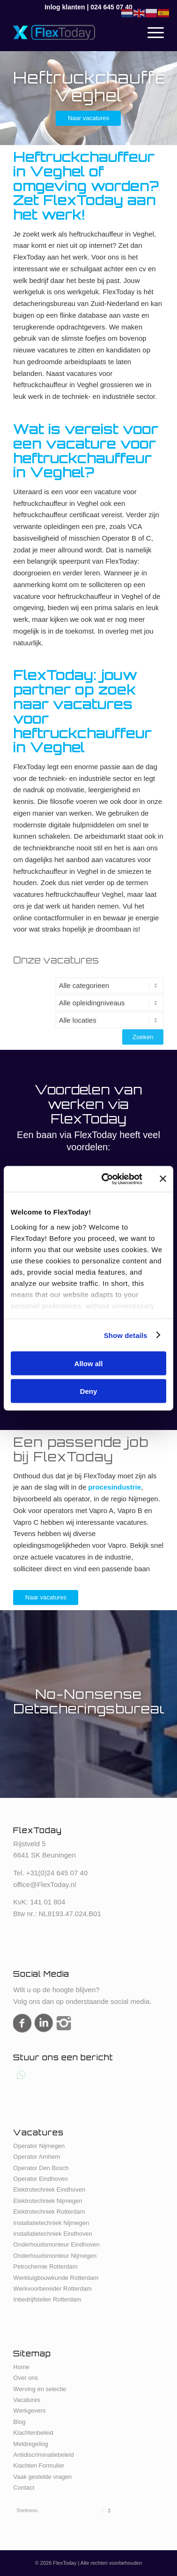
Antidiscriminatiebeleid (43, 2454)
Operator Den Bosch (41, 2167)
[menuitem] (151, 32)
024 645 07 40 (111, 7)
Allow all (88, 1364)
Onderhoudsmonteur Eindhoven (56, 2244)
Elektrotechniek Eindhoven (49, 2189)
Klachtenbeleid (33, 2432)
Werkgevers (29, 2410)
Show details (126, 1335)
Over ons (25, 2377)
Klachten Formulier (38, 2465)
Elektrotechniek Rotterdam (49, 2211)
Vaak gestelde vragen (42, 2476)
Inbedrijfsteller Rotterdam (47, 2299)
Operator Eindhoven (40, 2178)
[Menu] (151, 32)
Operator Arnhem (36, 2156)
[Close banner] (163, 1179)
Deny (88, 1391)
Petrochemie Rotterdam (45, 2266)
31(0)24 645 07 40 (59, 1873)
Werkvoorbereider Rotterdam (52, 2288)
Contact (23, 2487)
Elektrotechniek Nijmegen (47, 2200)
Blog (19, 2421)
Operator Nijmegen (39, 2145)
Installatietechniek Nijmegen (51, 2222)
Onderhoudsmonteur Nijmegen (54, 2255)
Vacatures (26, 2399)
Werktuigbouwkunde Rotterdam (55, 2277)
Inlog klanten (64, 7)
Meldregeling (30, 2443)
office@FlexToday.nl (44, 1884)
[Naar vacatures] (88, 118)
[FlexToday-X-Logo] (73, 32)
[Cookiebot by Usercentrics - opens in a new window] (105, 1179)
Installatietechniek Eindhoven (52, 2233)
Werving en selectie (39, 2389)
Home (21, 2366)
